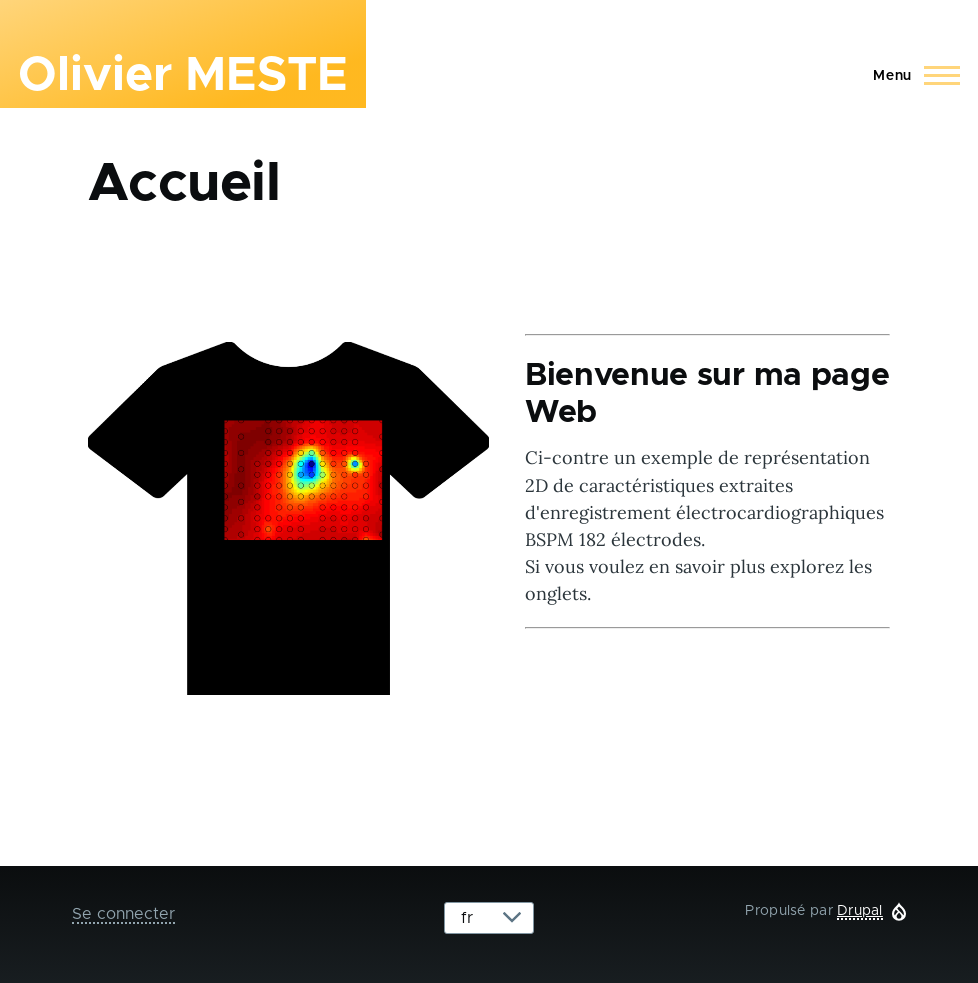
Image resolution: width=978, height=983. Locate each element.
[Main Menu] (910, 76)
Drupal (860, 911)
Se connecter (123, 914)
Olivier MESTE (183, 76)
